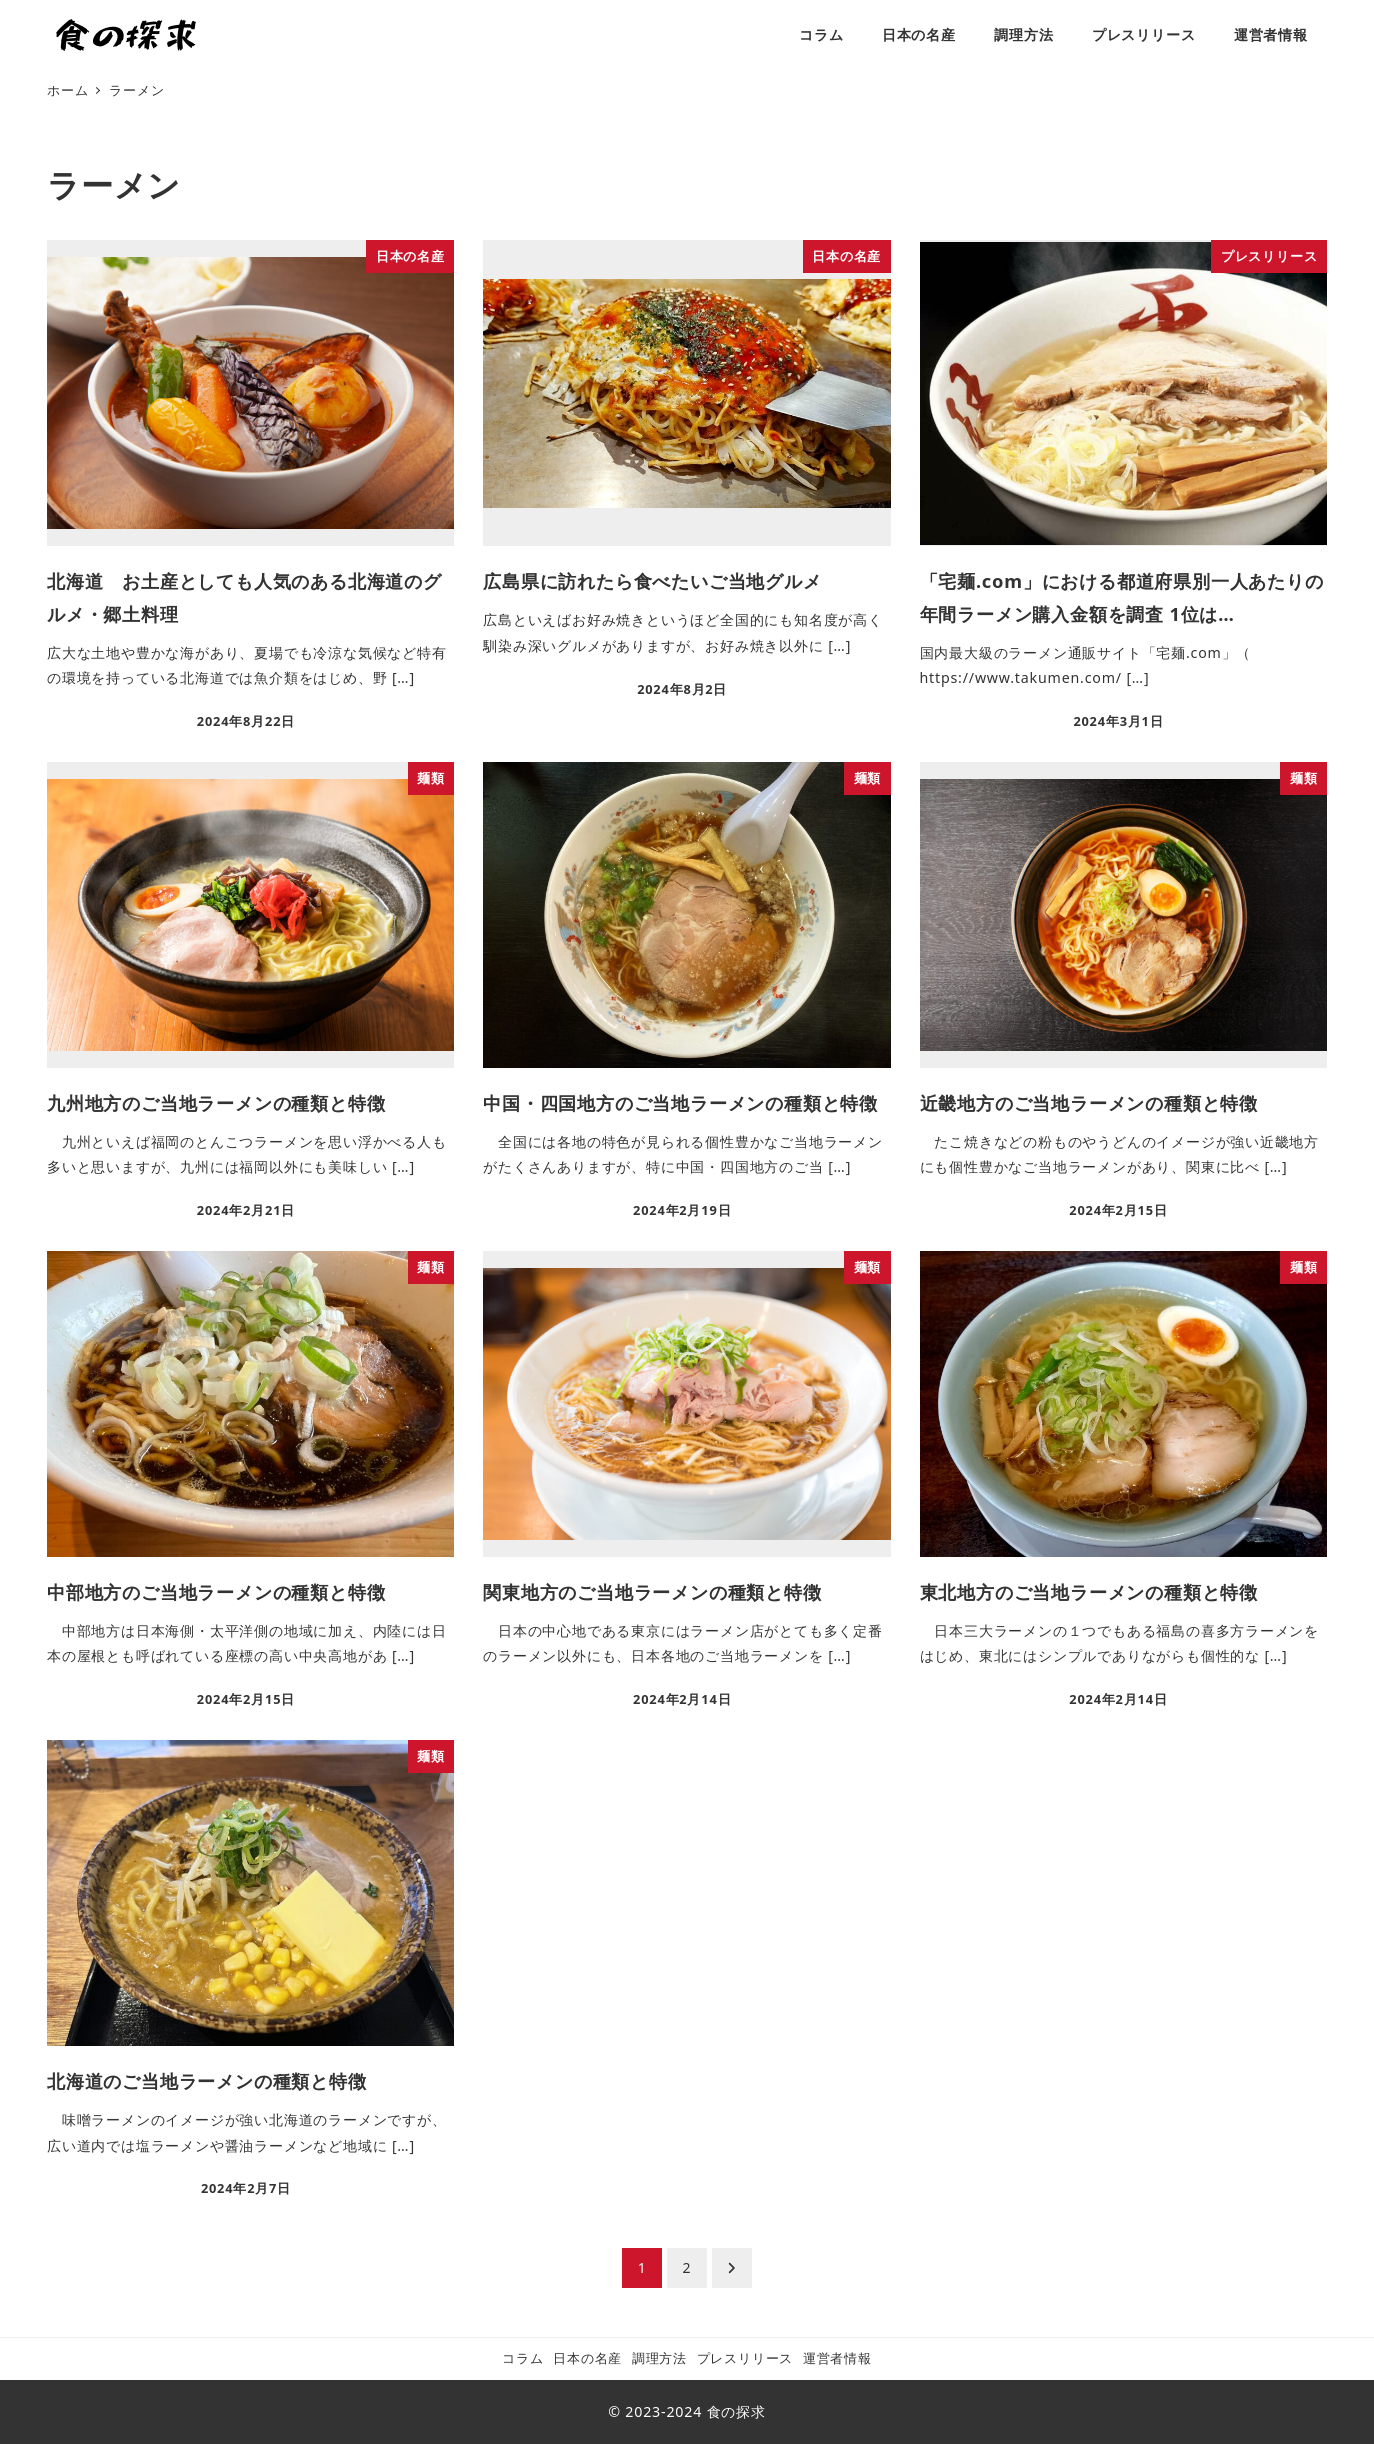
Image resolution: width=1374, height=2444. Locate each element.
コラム (522, 2358)
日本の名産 (587, 2358)
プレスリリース (745, 2358)
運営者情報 (837, 2358)
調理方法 (659, 2358)
